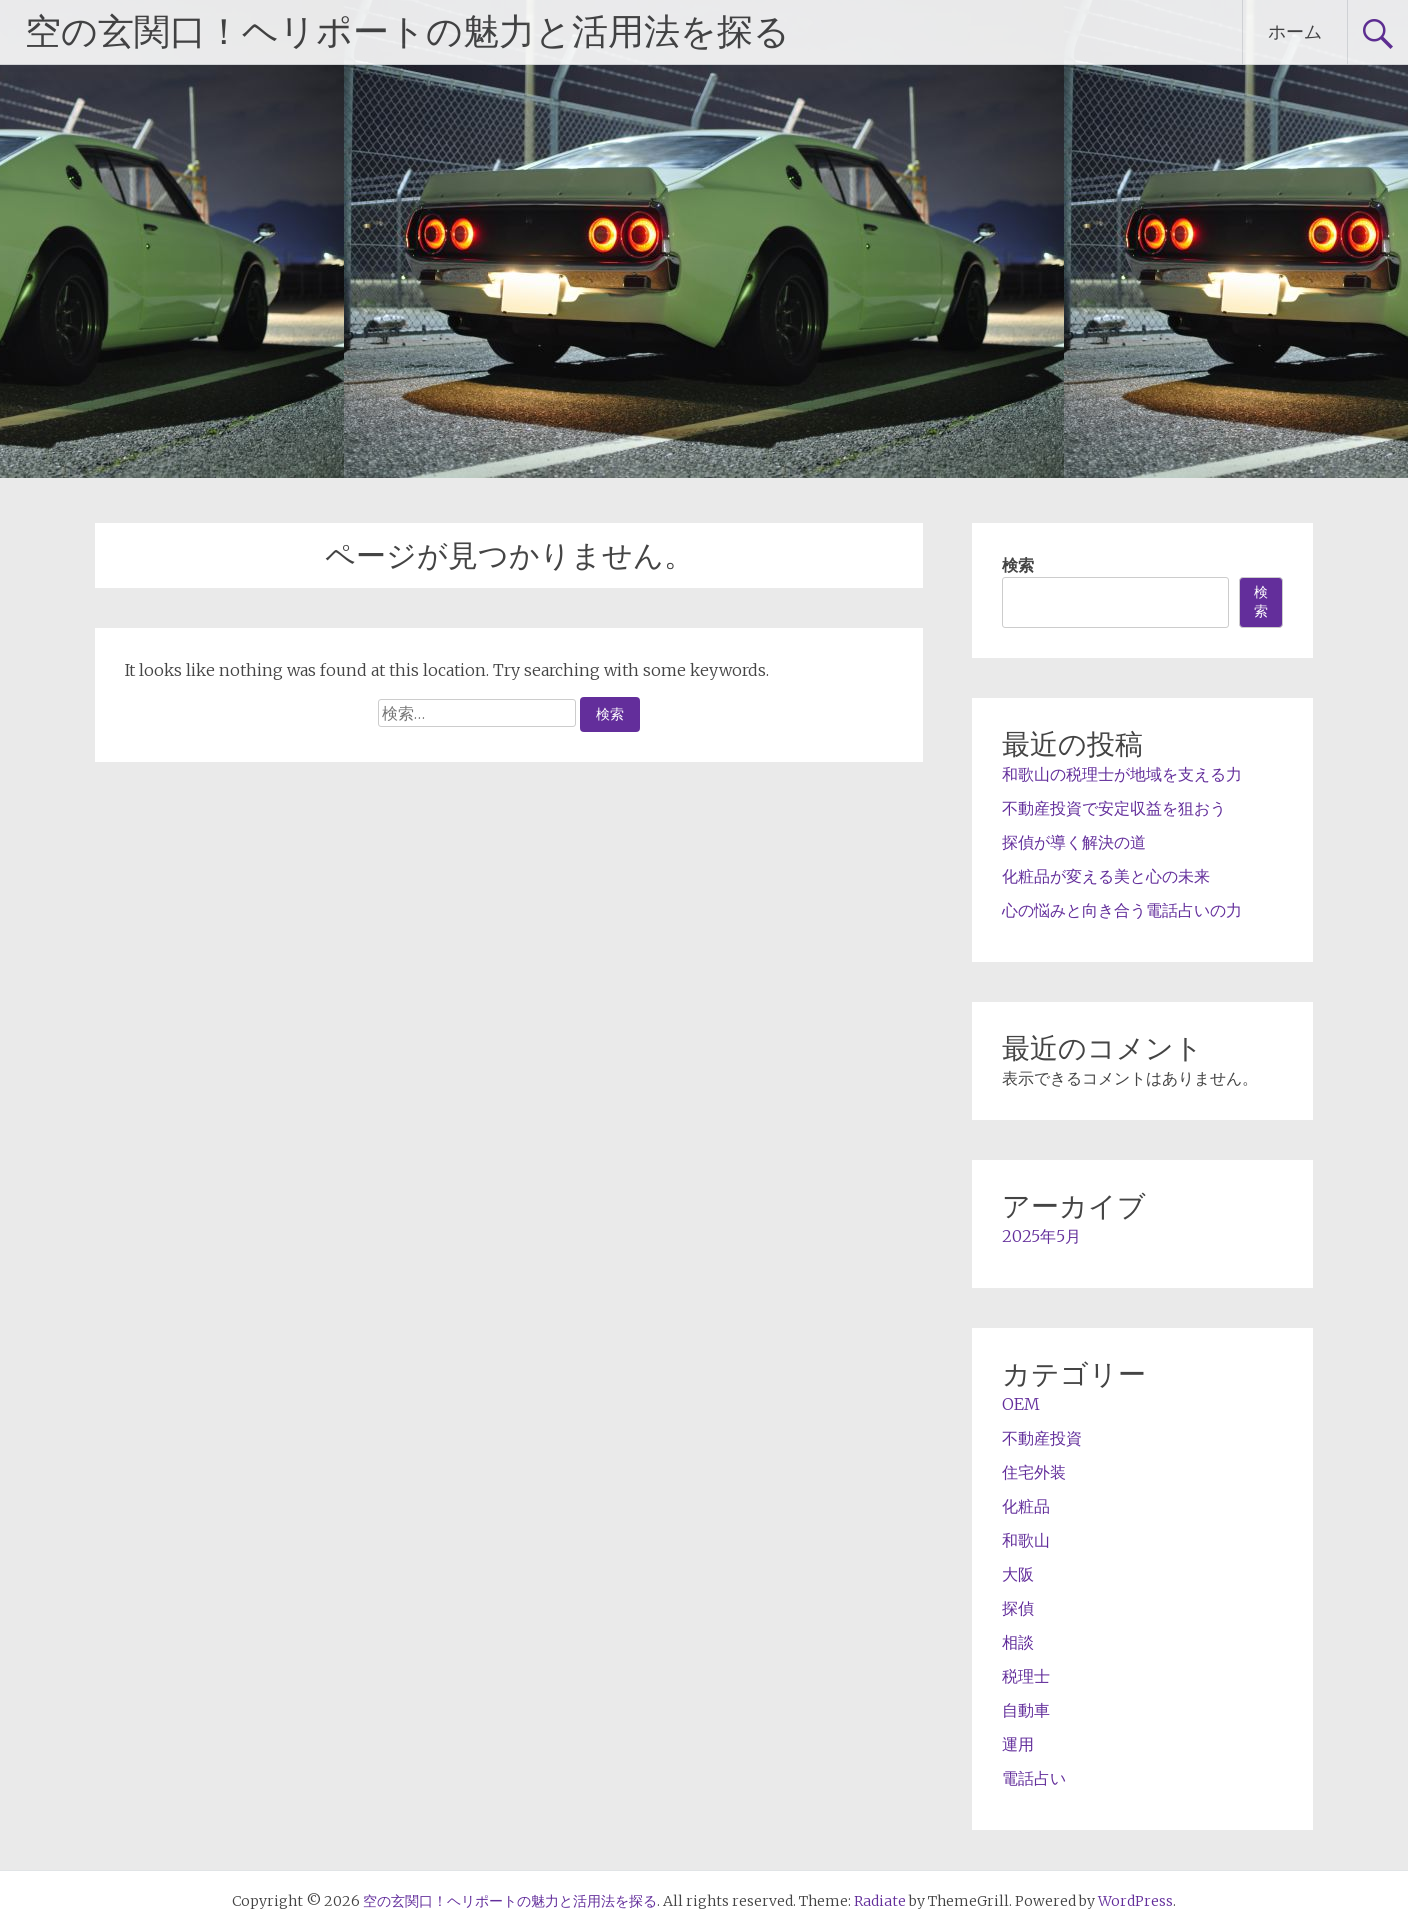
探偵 (1018, 1608)
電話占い (1034, 1778)
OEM (1021, 1404)
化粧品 (1026, 1506)
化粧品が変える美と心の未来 (1106, 876)
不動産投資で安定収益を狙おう (1114, 808)
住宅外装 (1034, 1472)
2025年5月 (1041, 1236)
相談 (1018, 1642)
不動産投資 (1042, 1438)
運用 (1018, 1744)
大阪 (1018, 1574)
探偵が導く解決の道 (1074, 842)
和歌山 (1026, 1540)
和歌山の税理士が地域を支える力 (1122, 774)
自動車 (1026, 1710)
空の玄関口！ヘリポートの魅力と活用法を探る (407, 32)
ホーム (1295, 31)
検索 (1018, 565)
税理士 (1026, 1676)
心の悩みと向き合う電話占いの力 (1122, 910)
